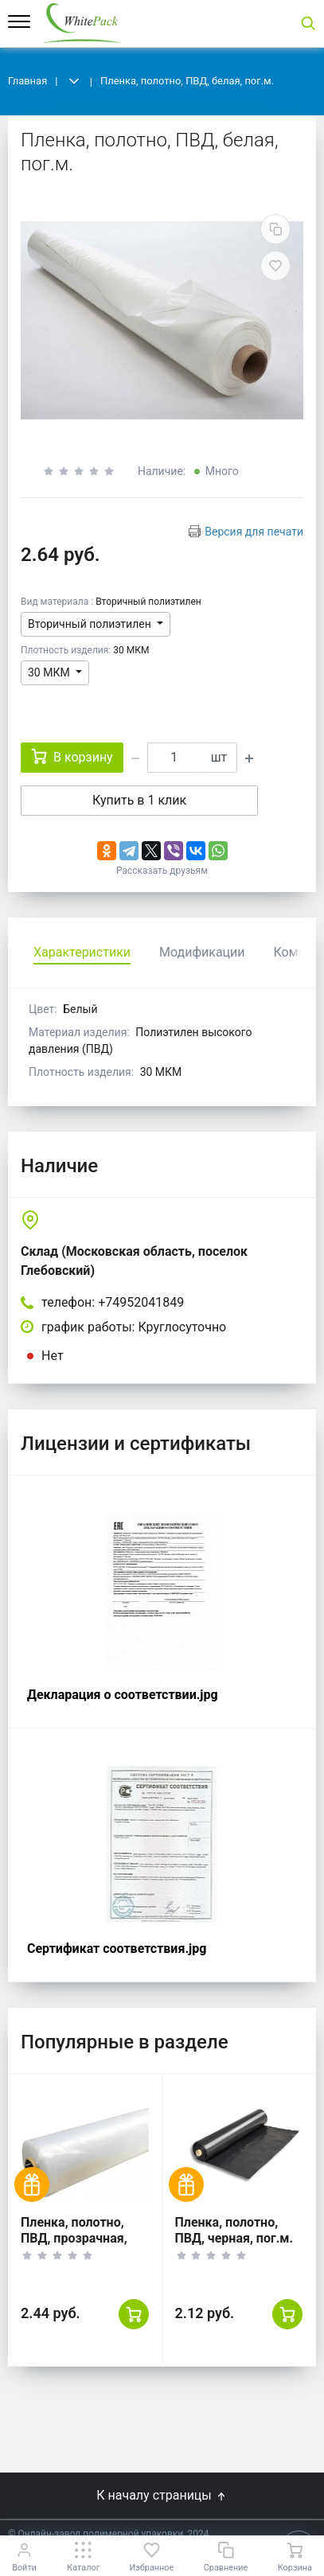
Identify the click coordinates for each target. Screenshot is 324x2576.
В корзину (72, 756)
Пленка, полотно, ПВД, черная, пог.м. (234, 2230)
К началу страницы (161, 2495)
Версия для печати (254, 531)
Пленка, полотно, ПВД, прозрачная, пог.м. (74, 2238)
